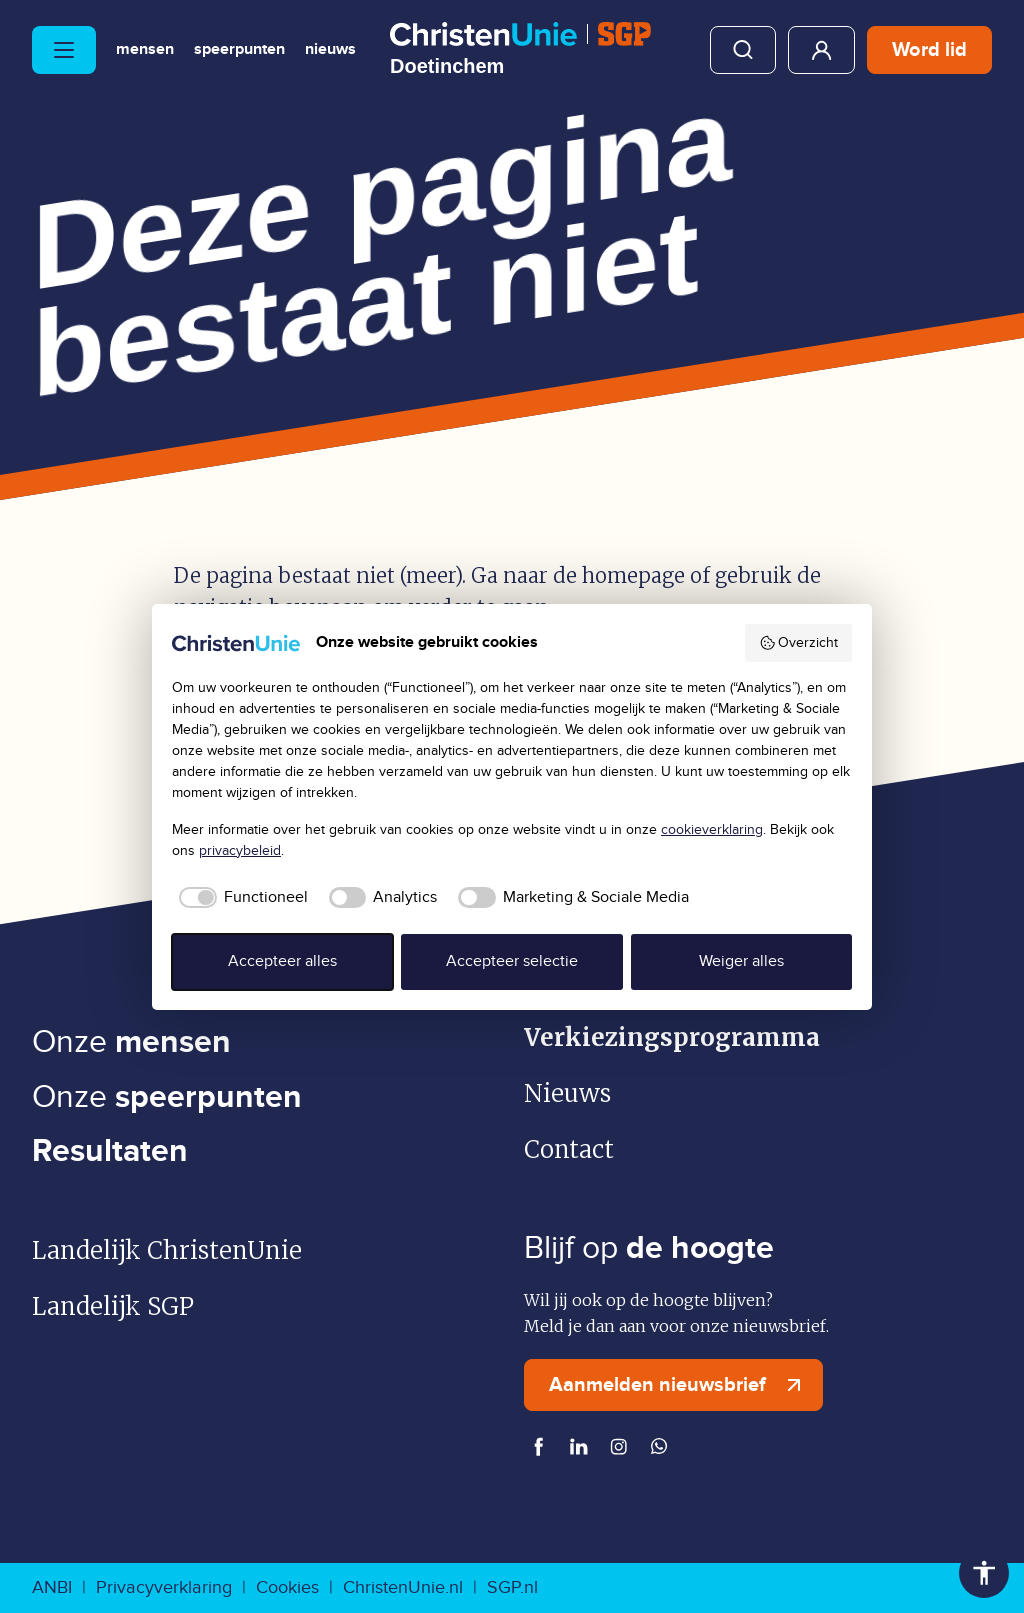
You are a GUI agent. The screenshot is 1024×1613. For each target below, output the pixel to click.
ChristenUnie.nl (403, 1587)
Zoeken (743, 50)
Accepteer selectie (512, 961)
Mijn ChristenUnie (821, 50)
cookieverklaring (712, 830)
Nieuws (330, 50)
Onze (131, 1042)
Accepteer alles (282, 961)
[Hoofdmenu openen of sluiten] (64, 50)
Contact (569, 1149)
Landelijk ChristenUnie (167, 1250)
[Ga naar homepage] (520, 49)
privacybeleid (240, 851)
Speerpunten (239, 50)
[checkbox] (240, 898)
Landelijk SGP (113, 1306)
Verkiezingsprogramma (672, 1037)
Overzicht (799, 643)
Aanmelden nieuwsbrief (679, 1385)
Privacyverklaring (164, 1587)
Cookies (287, 1587)
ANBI (52, 1587)
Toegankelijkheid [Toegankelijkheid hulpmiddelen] (984, 1573)
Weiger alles (741, 961)
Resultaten (110, 1151)
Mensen (145, 50)
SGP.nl (512, 1587)
